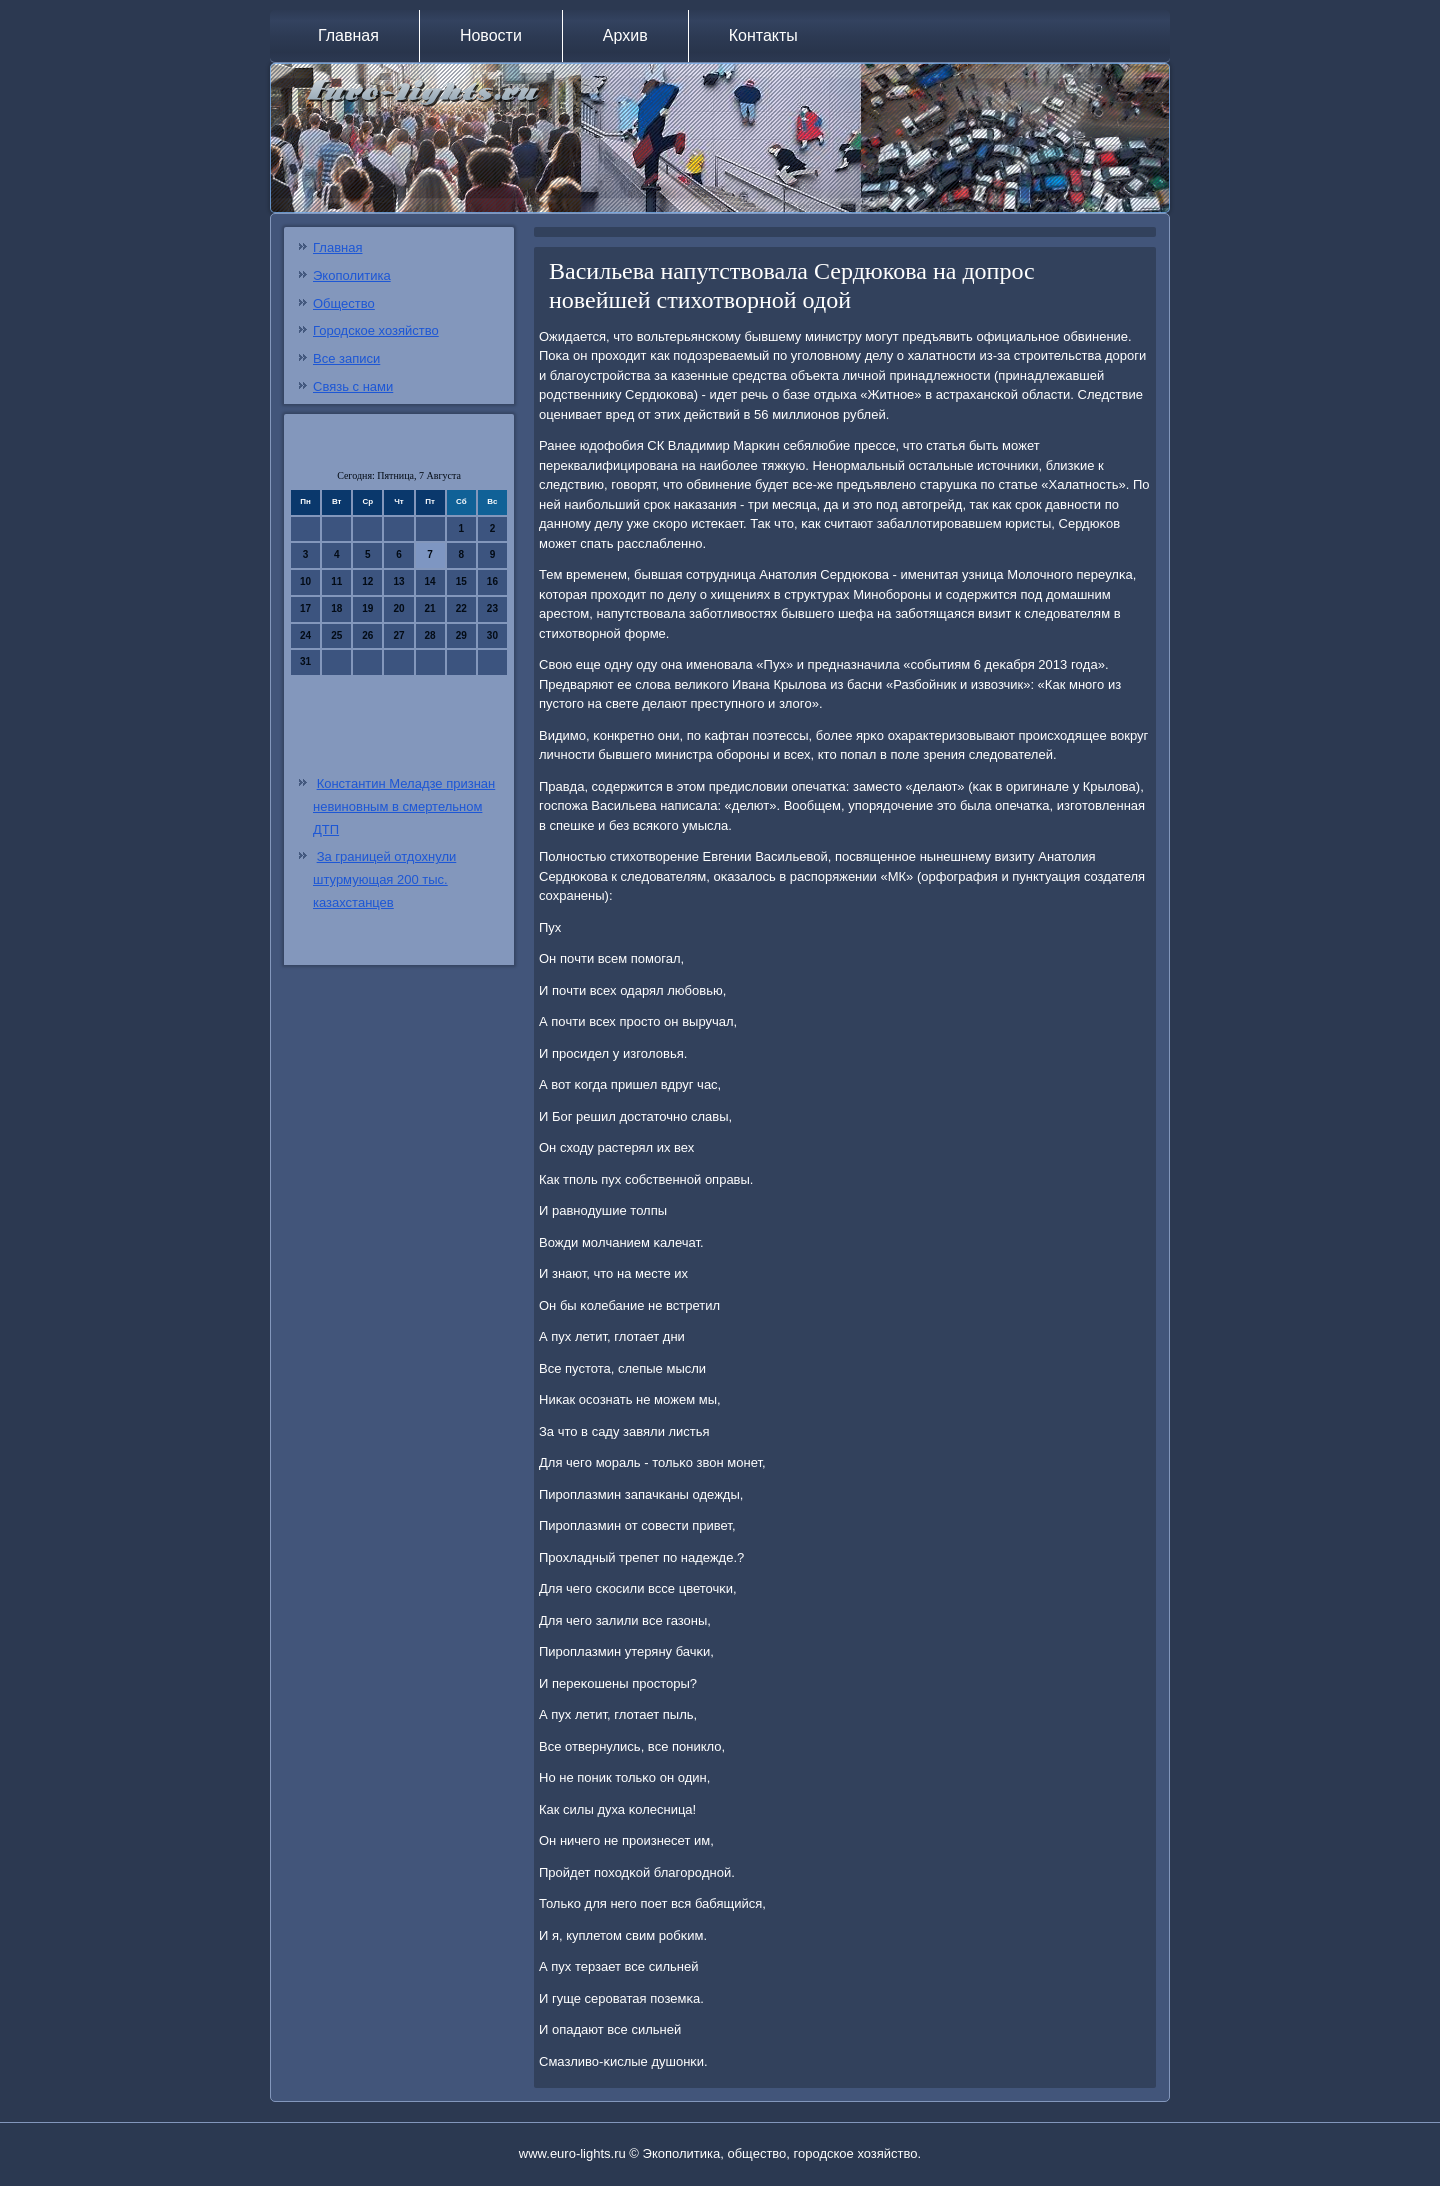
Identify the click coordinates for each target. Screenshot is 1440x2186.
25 (336, 635)
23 (492, 608)
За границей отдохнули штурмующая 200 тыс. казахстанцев (384, 879)
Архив (625, 35)
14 (430, 581)
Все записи (346, 358)
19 (367, 608)
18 (336, 608)
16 (492, 581)
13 (398, 581)
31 (305, 661)
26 (367, 635)
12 (367, 581)
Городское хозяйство (376, 330)
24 (305, 635)
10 (305, 581)
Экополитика (352, 275)
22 (461, 608)
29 (461, 635)
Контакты (763, 35)
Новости (491, 35)
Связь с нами (353, 386)
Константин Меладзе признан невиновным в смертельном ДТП (404, 806)
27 (398, 635)
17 (305, 608)
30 (492, 635)
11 (336, 581)
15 (461, 581)
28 (430, 635)
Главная (348, 35)
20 (398, 608)
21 (430, 608)
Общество (344, 303)
